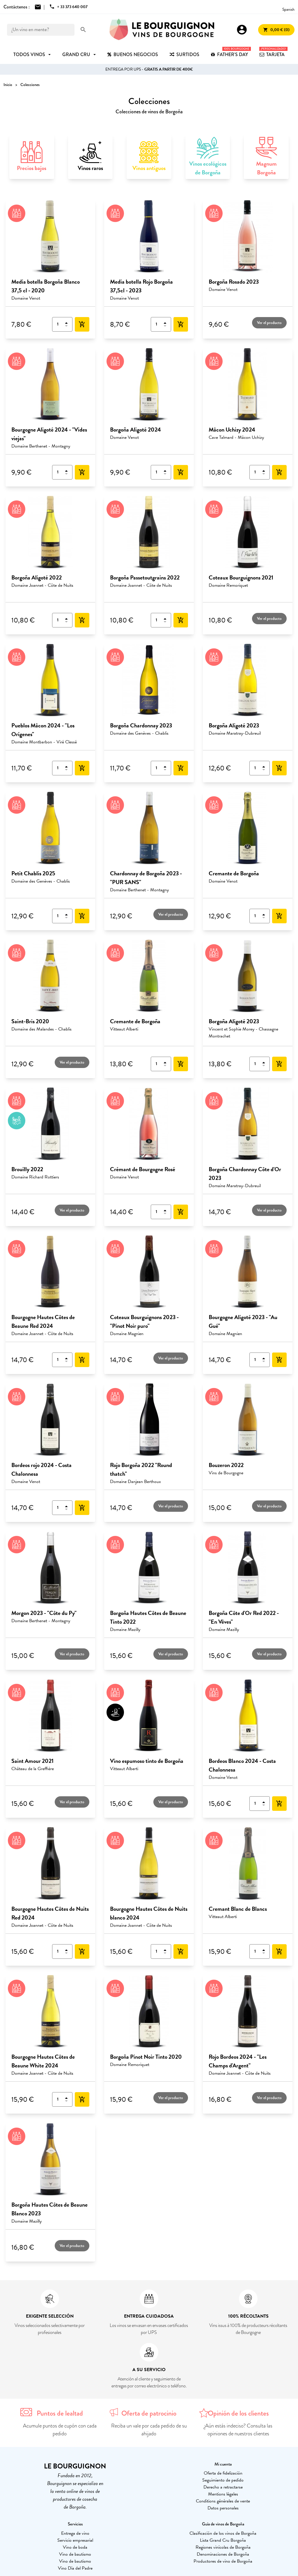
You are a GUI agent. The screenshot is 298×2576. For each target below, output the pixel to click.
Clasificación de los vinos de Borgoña (222, 2533)
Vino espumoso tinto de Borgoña (146, 1760)
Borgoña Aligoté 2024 (135, 429)
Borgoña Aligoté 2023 (234, 725)
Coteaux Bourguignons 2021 (241, 577)
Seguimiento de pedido (223, 2480)
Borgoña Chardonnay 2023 (141, 725)
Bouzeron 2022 (226, 1465)
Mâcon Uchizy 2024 (232, 429)
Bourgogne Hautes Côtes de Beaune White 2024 (43, 2061)
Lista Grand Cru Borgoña (223, 2540)
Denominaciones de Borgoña (223, 2554)
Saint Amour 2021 (32, 1760)
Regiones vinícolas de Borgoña (223, 2547)
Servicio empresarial (75, 2540)
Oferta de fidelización (223, 2473)
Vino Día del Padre (75, 2568)
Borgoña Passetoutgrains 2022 (145, 577)
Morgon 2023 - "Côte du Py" (44, 1613)
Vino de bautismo (75, 2554)
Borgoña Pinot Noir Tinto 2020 (146, 2056)
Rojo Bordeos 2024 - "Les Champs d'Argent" (238, 2061)
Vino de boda (75, 2547)
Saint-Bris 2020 (30, 1021)
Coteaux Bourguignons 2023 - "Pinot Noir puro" (144, 1321)
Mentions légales (223, 2494)
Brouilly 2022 (27, 1169)
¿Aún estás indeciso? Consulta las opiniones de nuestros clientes (238, 2429)
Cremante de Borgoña (234, 873)
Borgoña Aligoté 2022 (36, 577)
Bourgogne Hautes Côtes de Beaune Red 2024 (43, 1321)
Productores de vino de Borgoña (223, 2561)
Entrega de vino (75, 2533)
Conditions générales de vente (223, 2501)
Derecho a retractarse (223, 2487)
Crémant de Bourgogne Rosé (142, 1169)
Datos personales (223, 2508)
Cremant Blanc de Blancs (238, 1908)
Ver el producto (269, 323)
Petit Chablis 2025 (33, 873)
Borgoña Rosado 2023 (234, 281)
